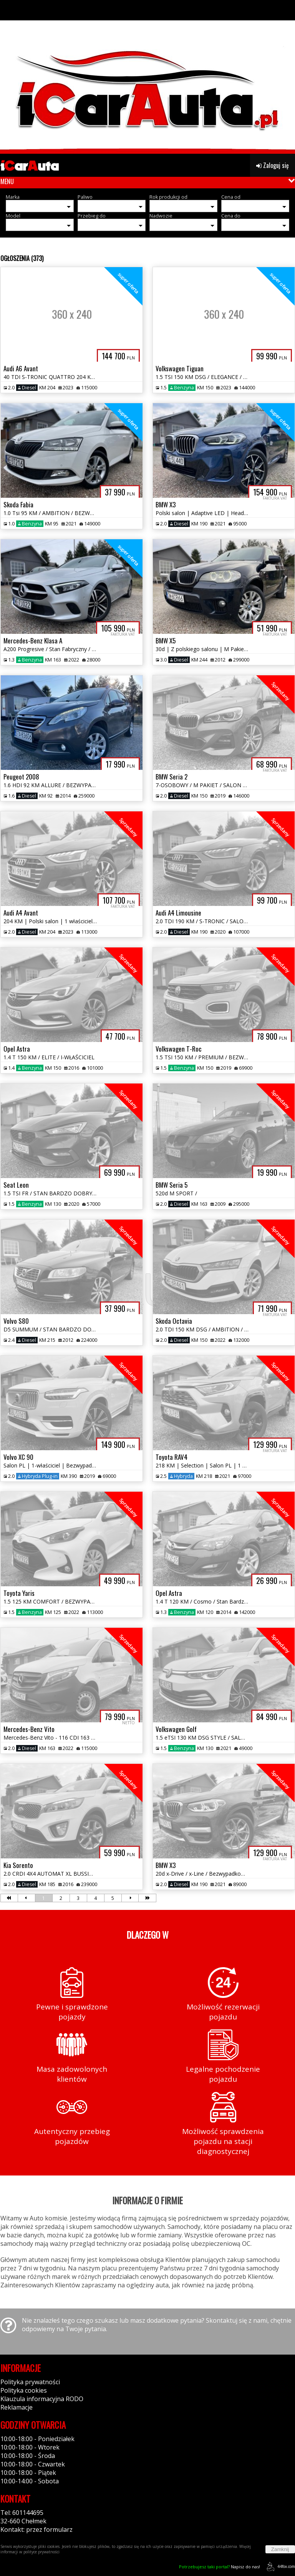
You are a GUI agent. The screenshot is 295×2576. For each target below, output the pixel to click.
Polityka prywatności (30, 2382)
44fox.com (279, 2566)
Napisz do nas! (219, 2566)
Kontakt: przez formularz (36, 2529)
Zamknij (280, 2549)
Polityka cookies (23, 2390)
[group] (147, 77)
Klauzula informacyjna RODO (41, 2399)
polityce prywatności (41, 2551)
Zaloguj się (272, 165)
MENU (7, 181)
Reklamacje (16, 2407)
